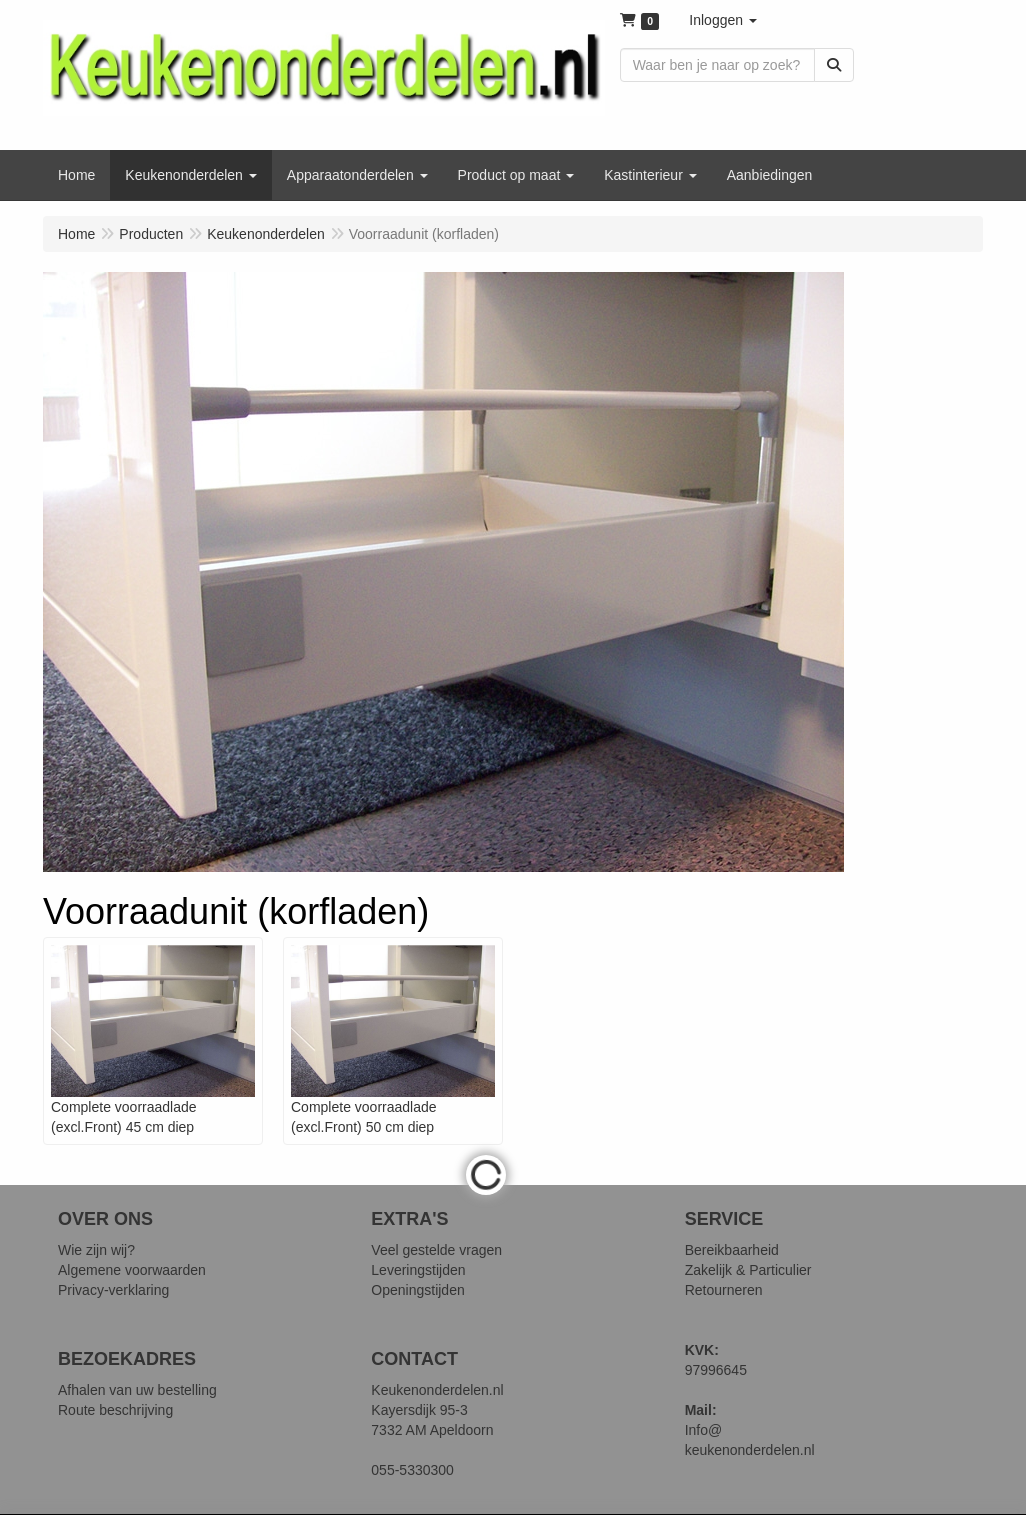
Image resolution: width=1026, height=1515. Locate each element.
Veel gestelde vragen (436, 1250)
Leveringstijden (418, 1270)
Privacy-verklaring (113, 1290)
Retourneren (724, 1290)
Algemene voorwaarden (132, 1270)
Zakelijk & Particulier (748, 1270)
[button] (723, 20)
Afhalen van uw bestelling (137, 1390)
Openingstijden (417, 1290)
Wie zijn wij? (96, 1250)
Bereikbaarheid (732, 1250)
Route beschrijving (115, 1410)
